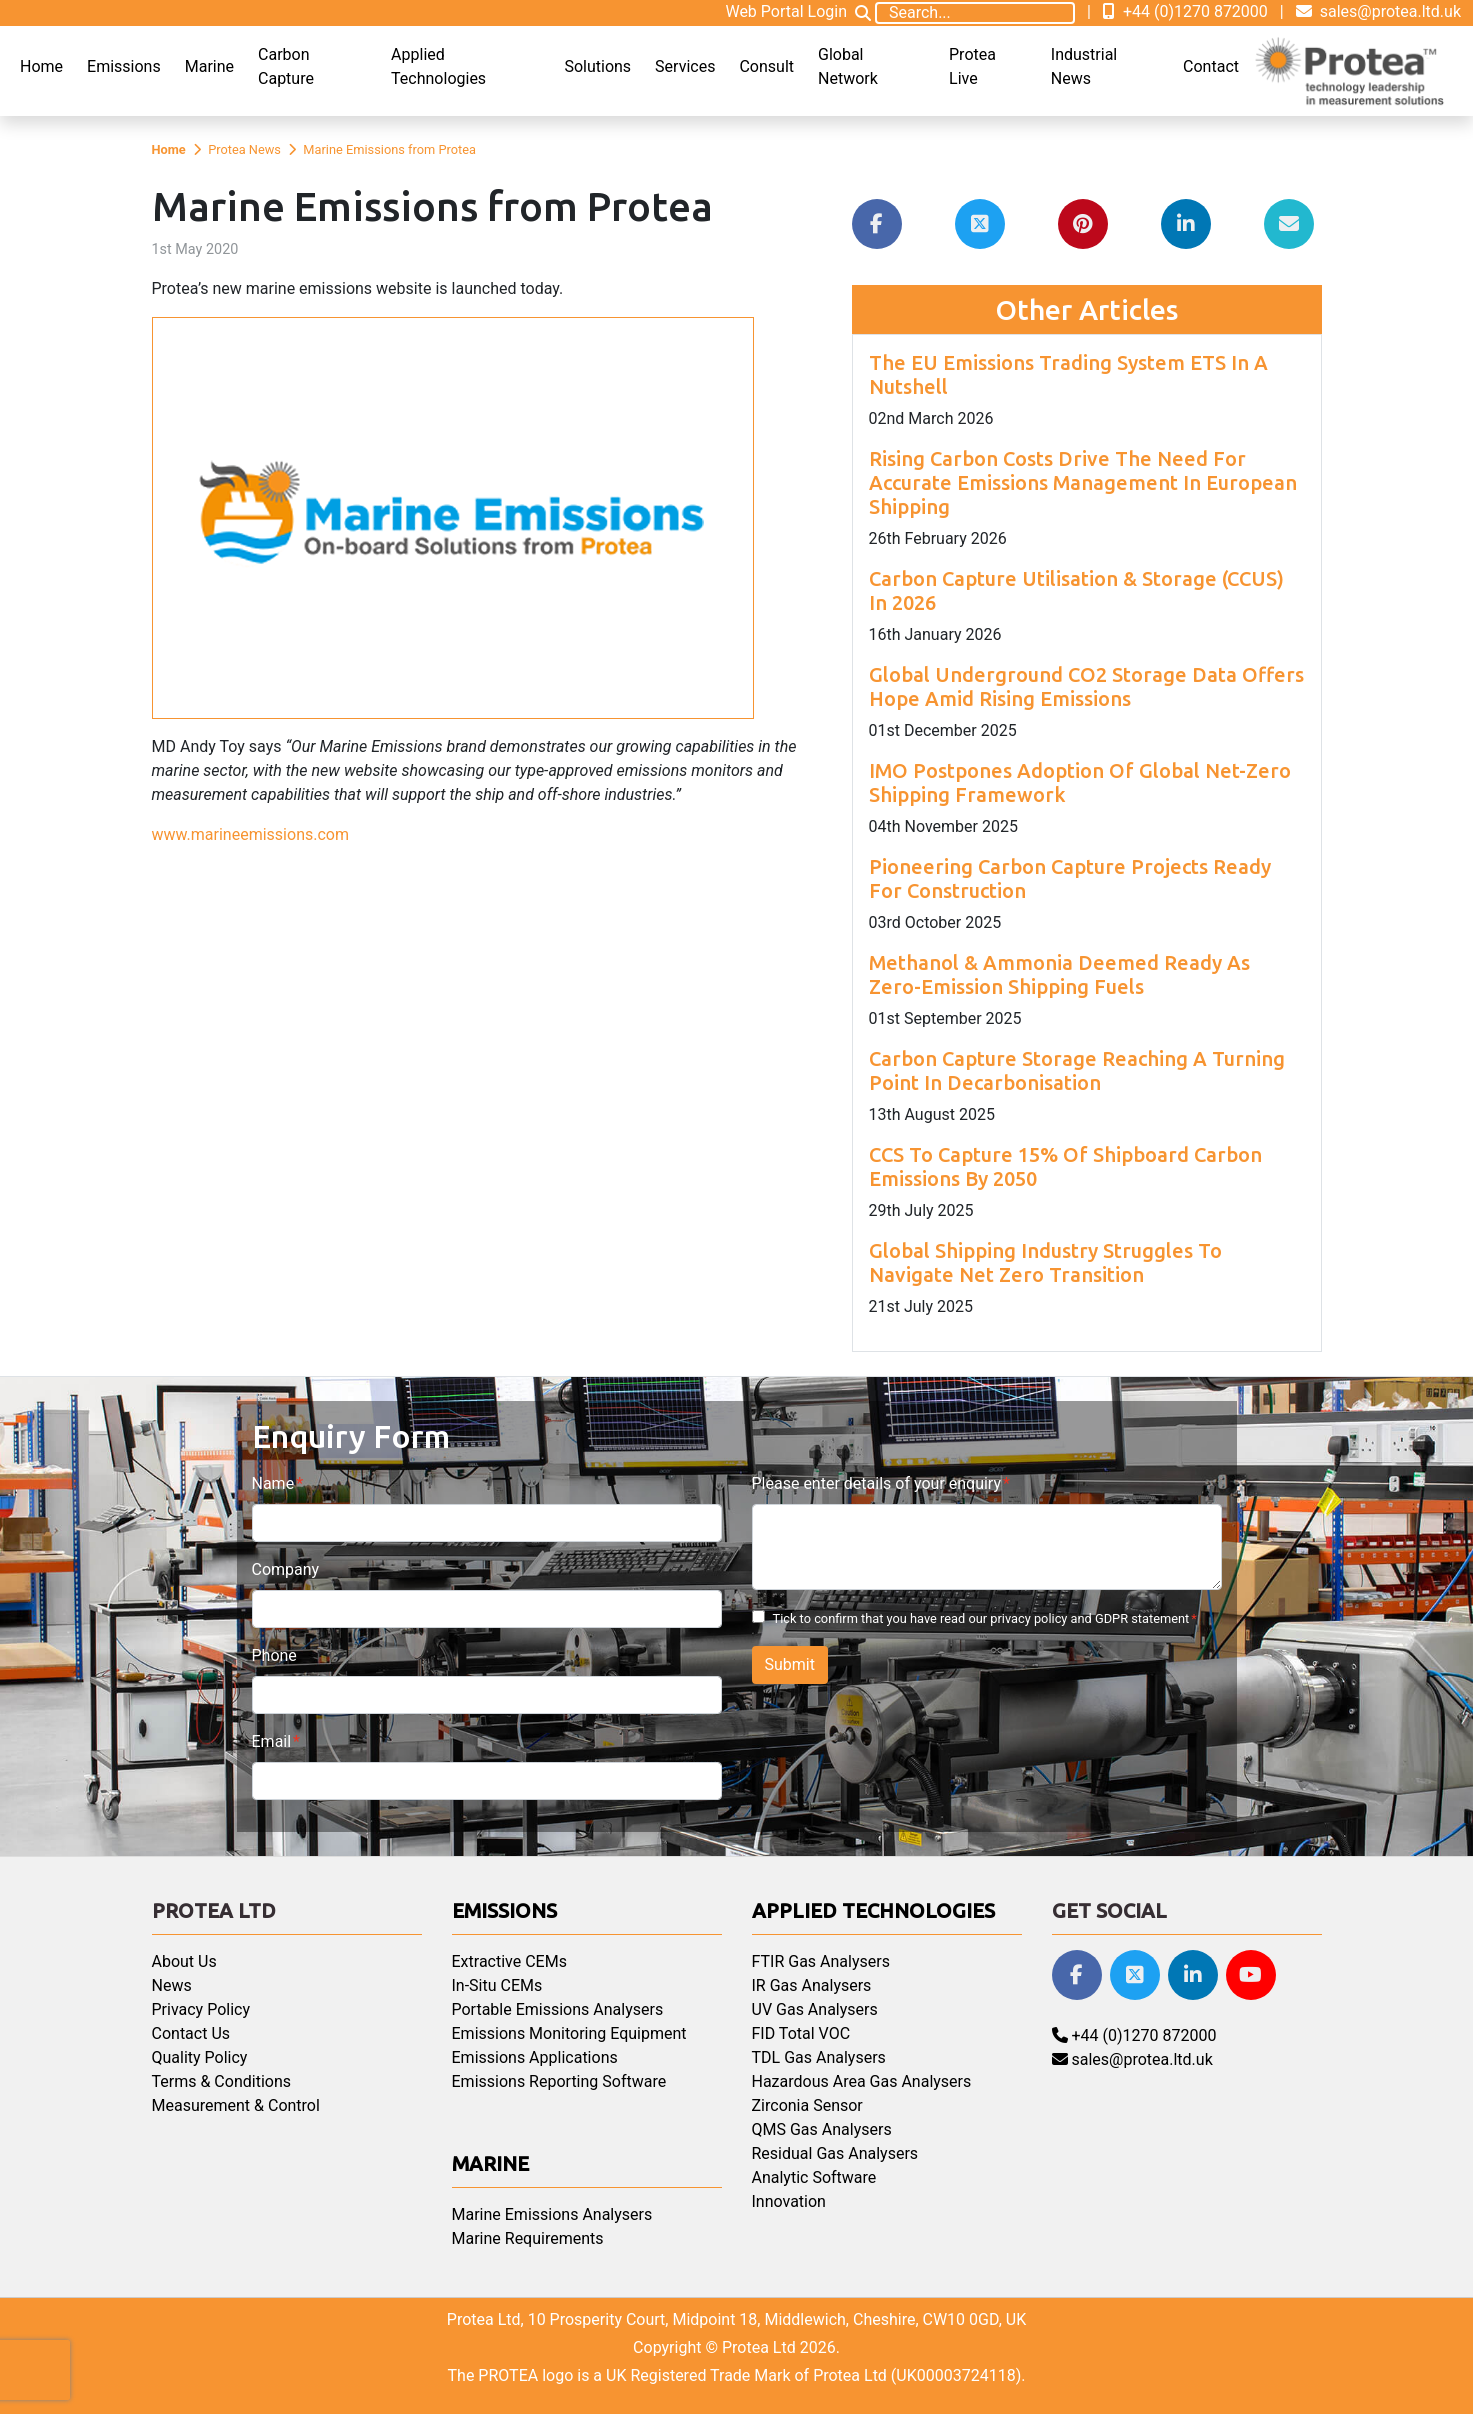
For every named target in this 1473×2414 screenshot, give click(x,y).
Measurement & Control (236, 2105)
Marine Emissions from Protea (389, 149)
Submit (790, 1664)
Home (41, 66)
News (172, 1985)
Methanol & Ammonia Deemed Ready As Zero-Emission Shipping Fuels (1059, 974)
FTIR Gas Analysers (821, 1961)
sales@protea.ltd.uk (1378, 11)
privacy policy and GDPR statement (1089, 1618)
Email (272, 1741)
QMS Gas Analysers (822, 2129)
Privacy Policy (201, 2009)
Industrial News (1084, 66)
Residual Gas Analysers (835, 2153)
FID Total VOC (801, 2033)
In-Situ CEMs (497, 1985)
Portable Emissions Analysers (558, 2009)
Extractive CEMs (509, 1961)
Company (286, 1569)
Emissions (124, 66)
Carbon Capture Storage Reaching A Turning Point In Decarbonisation (1077, 1070)
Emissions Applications (535, 2057)
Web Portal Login (786, 11)
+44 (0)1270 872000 (1185, 11)
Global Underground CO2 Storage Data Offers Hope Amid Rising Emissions (1086, 686)
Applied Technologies (438, 66)
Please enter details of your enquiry (876, 1483)
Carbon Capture (286, 66)
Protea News (244, 149)
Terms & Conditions (222, 2081)
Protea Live (972, 66)
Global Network (848, 66)
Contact (1211, 66)
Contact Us (191, 2033)
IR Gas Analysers (812, 1985)
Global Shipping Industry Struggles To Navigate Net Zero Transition (1045, 1262)
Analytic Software (814, 2177)
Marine (209, 66)
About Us (184, 1961)
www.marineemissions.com (250, 834)
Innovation (789, 2201)
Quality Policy (200, 2057)
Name (273, 1483)
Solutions (597, 66)
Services (685, 66)
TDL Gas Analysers (819, 2057)
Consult (766, 66)
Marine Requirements (528, 2238)
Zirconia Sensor (807, 2105)
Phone (274, 1655)
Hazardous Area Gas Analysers (862, 2081)
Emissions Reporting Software (559, 2081)
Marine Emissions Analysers (552, 2214)
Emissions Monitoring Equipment (569, 2033)
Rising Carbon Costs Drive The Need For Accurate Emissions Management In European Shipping (1083, 482)
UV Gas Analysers (815, 2009)
